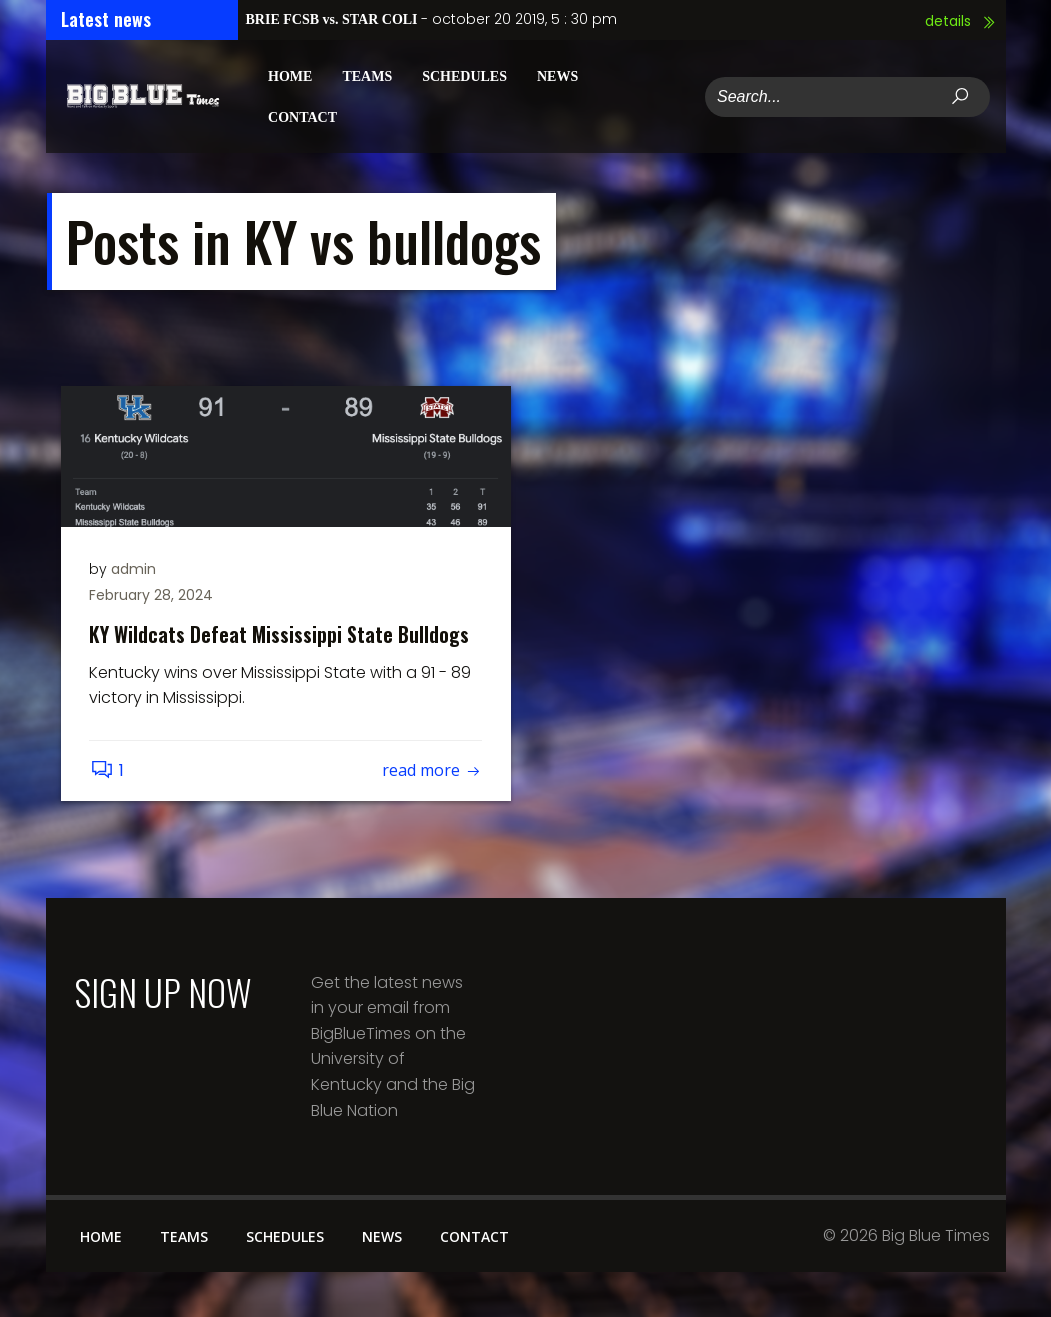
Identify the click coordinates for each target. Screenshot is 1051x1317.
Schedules (464, 75)
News (556, 75)
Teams (367, 75)
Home (290, 75)
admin (135, 569)
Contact (302, 116)
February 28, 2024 (153, 595)
